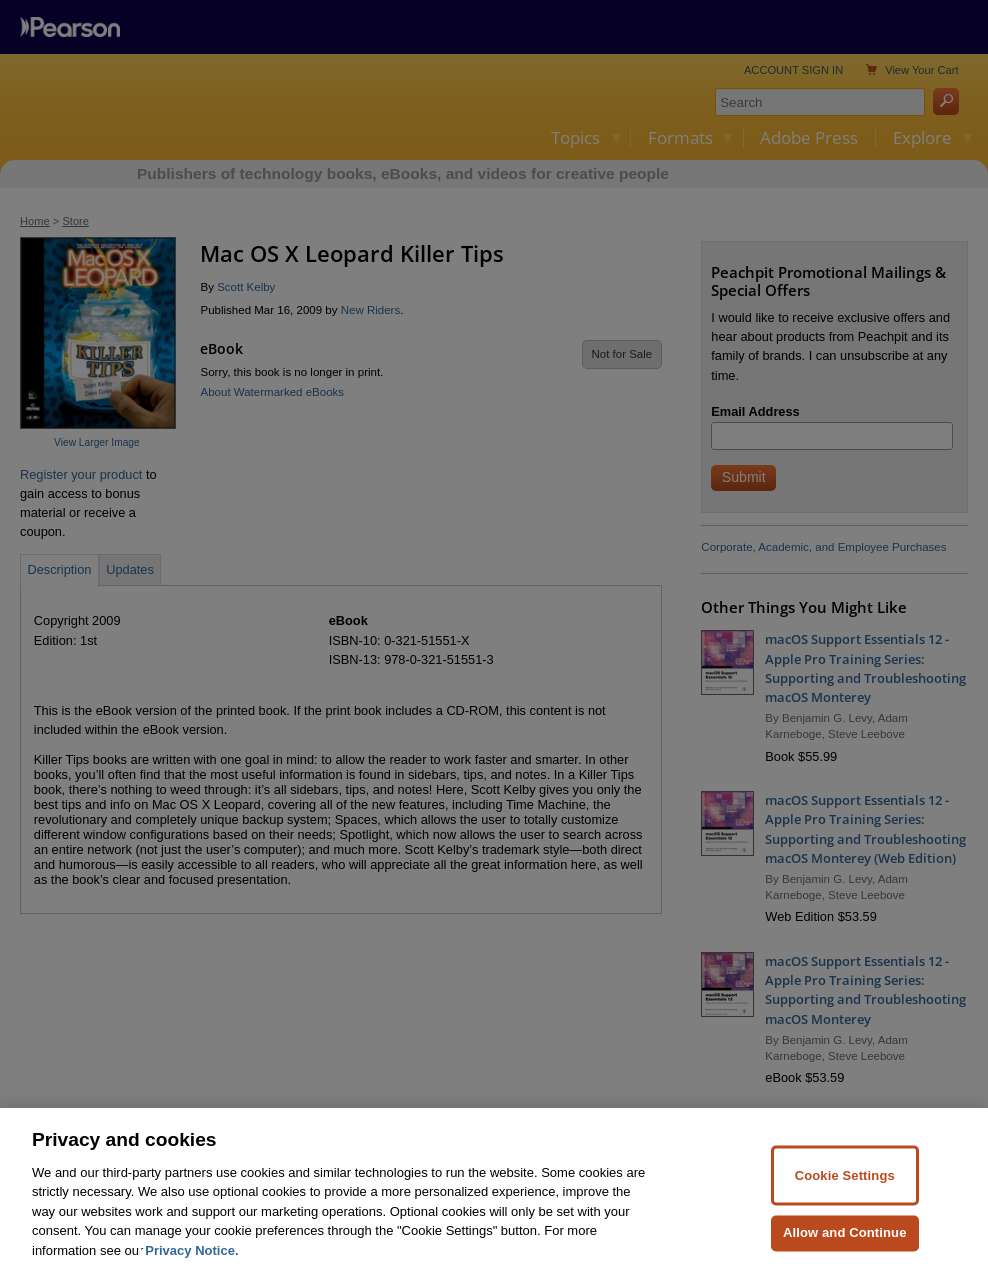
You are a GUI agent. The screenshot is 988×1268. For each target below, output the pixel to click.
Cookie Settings (845, 1205)
